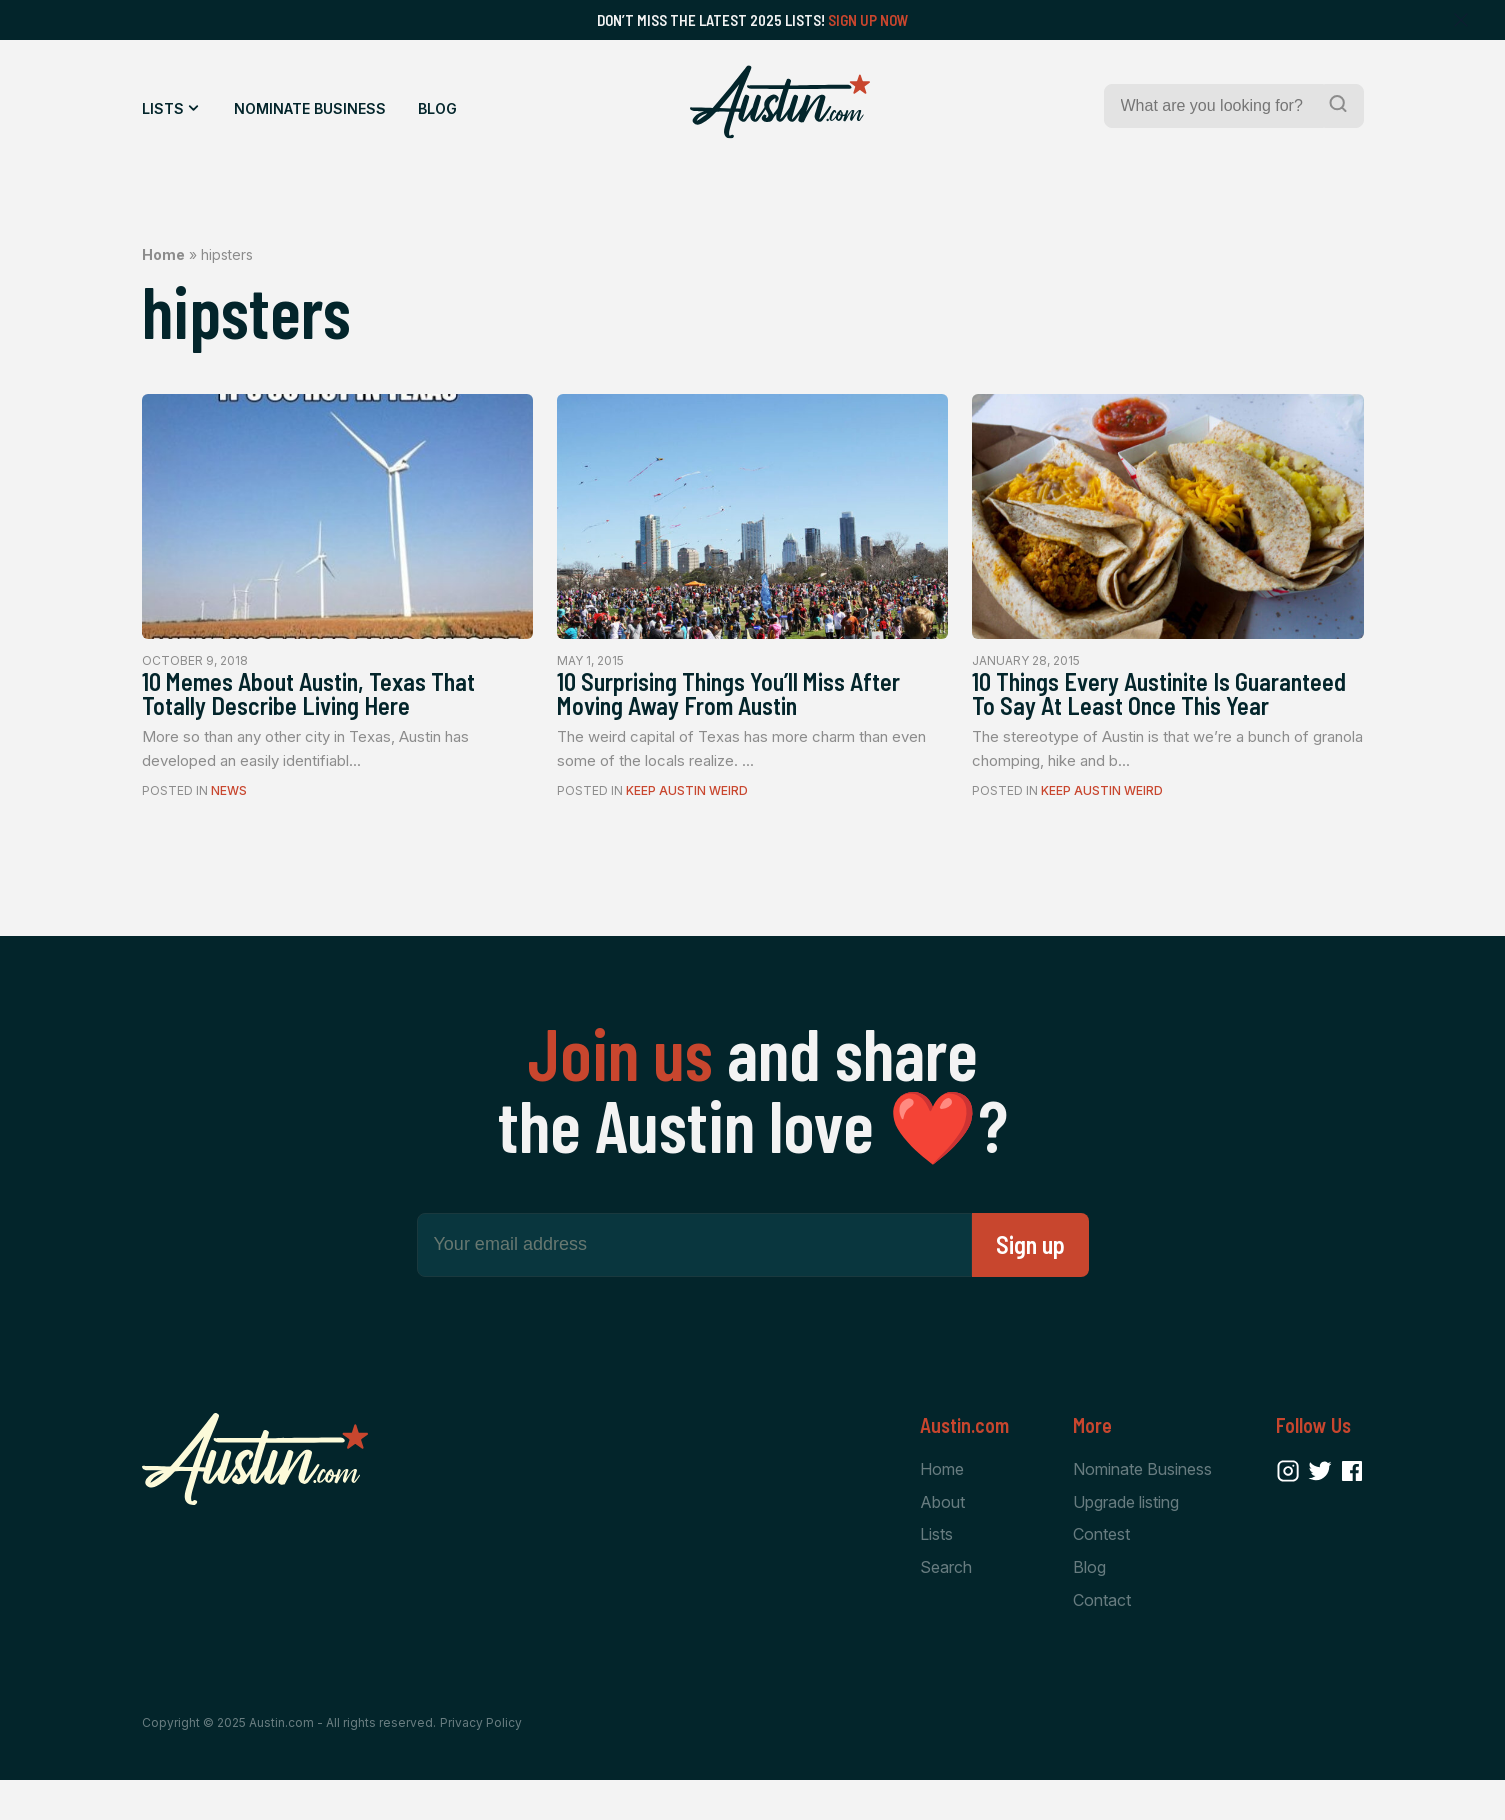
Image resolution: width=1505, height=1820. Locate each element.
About (942, 1538)
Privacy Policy (481, 1761)
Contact (1102, 1639)
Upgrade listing (1126, 1538)
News (229, 797)
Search (946, 1605)
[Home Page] (780, 102)
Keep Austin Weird (687, 797)
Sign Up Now (868, 20)
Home (163, 254)
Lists (163, 108)
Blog (437, 108)
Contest (1101, 1572)
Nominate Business (310, 108)
